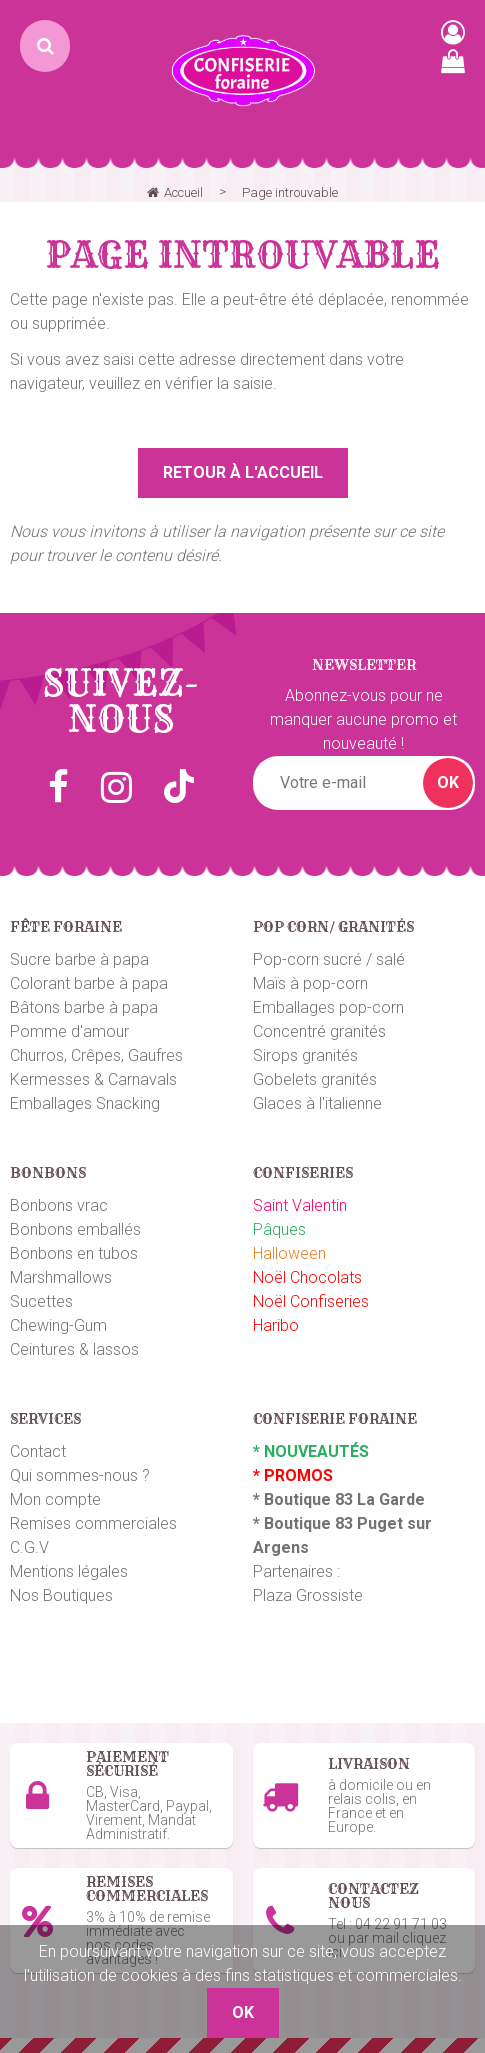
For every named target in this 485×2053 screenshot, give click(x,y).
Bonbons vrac (59, 1205)
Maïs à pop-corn (310, 983)
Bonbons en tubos (74, 1253)
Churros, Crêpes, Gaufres (96, 1055)
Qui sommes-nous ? (80, 1475)
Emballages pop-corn (328, 1007)
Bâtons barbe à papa (84, 1007)
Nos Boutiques (61, 1595)
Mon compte (55, 1499)
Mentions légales (69, 1571)
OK (448, 782)
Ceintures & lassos (74, 1349)
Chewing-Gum (58, 1325)
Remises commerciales (93, 1523)
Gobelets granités (315, 1079)
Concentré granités (319, 1031)
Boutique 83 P (316, 1523)
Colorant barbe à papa (89, 983)
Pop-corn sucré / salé (329, 959)
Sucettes (41, 1301)
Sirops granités (305, 1055)
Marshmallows (61, 1277)
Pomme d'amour (69, 1031)
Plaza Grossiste (308, 1595)
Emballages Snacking (85, 1103)
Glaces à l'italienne (317, 1103)
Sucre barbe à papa (79, 959)
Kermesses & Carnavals (93, 1079)
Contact (38, 1451)
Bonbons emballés (75, 1229)
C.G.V (29, 1547)
